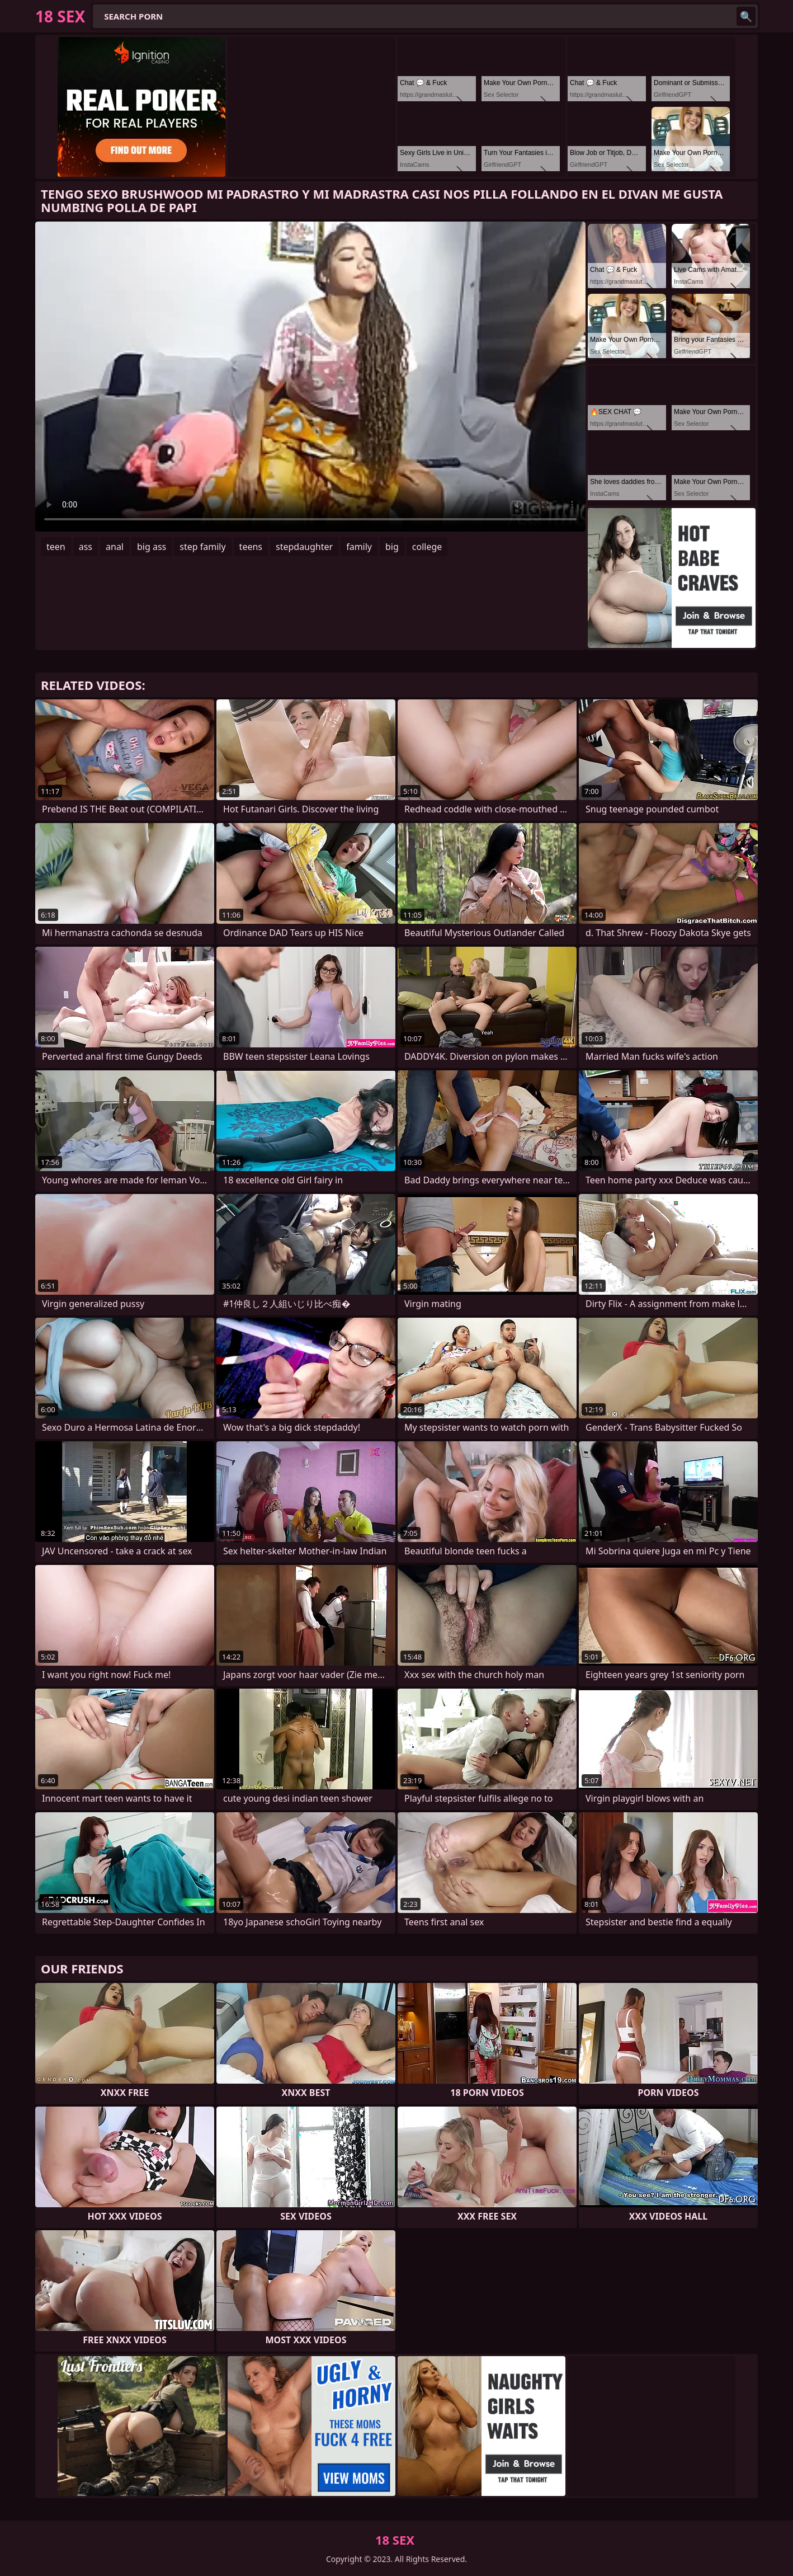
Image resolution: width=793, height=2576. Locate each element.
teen (55, 546)
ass (85, 546)
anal (115, 546)
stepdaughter (304, 546)
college (427, 546)
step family (202, 546)
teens (250, 546)
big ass (151, 546)
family (359, 546)
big (392, 546)
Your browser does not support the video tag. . (310, 377)
